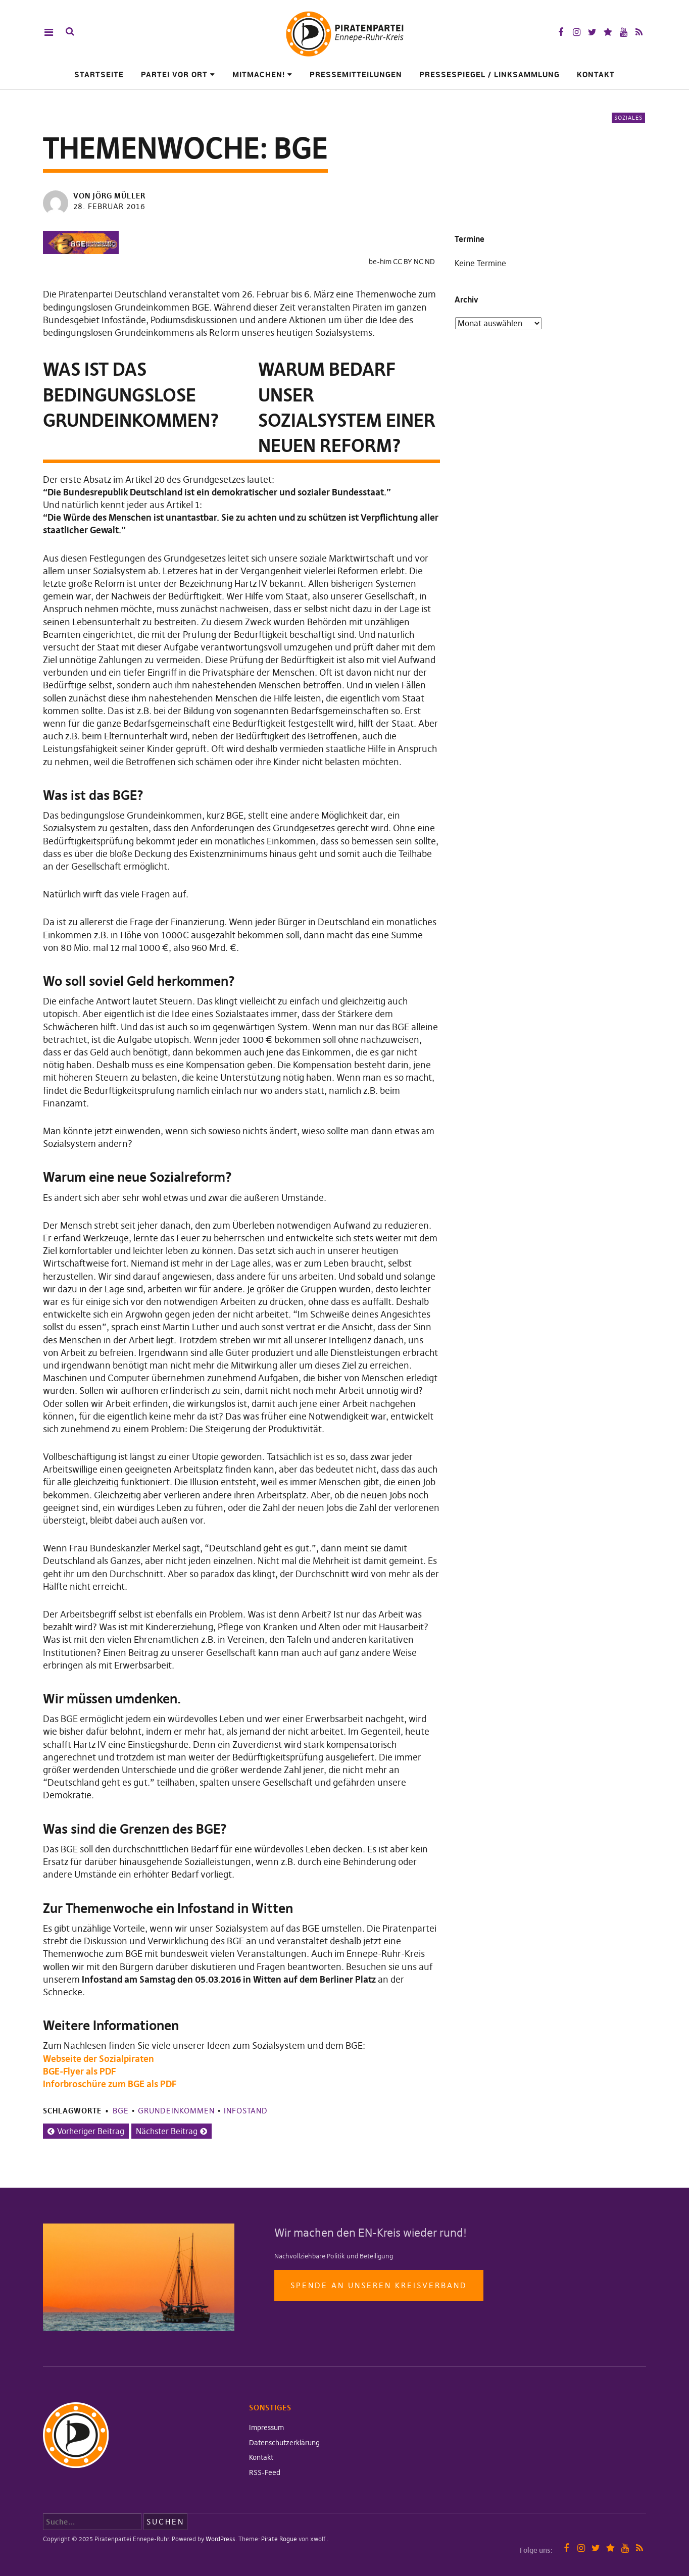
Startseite (99, 74)
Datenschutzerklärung (284, 2442)
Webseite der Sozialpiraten (98, 2058)
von (110, 195)
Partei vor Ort (174, 74)
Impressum (266, 2427)
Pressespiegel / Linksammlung (489, 74)
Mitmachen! (258, 74)
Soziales (628, 117)
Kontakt (596, 74)
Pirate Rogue (279, 2539)
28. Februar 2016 (109, 206)
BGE (121, 2110)
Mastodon (608, 32)
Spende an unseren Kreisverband (378, 2285)
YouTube (623, 32)
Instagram (576, 32)
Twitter (592, 32)
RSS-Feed (264, 2472)
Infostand (246, 2110)
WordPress (220, 2539)
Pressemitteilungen (356, 74)
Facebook (561, 32)
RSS (639, 32)
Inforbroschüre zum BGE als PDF (109, 2084)
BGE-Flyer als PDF (79, 2071)
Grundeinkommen (176, 2110)
